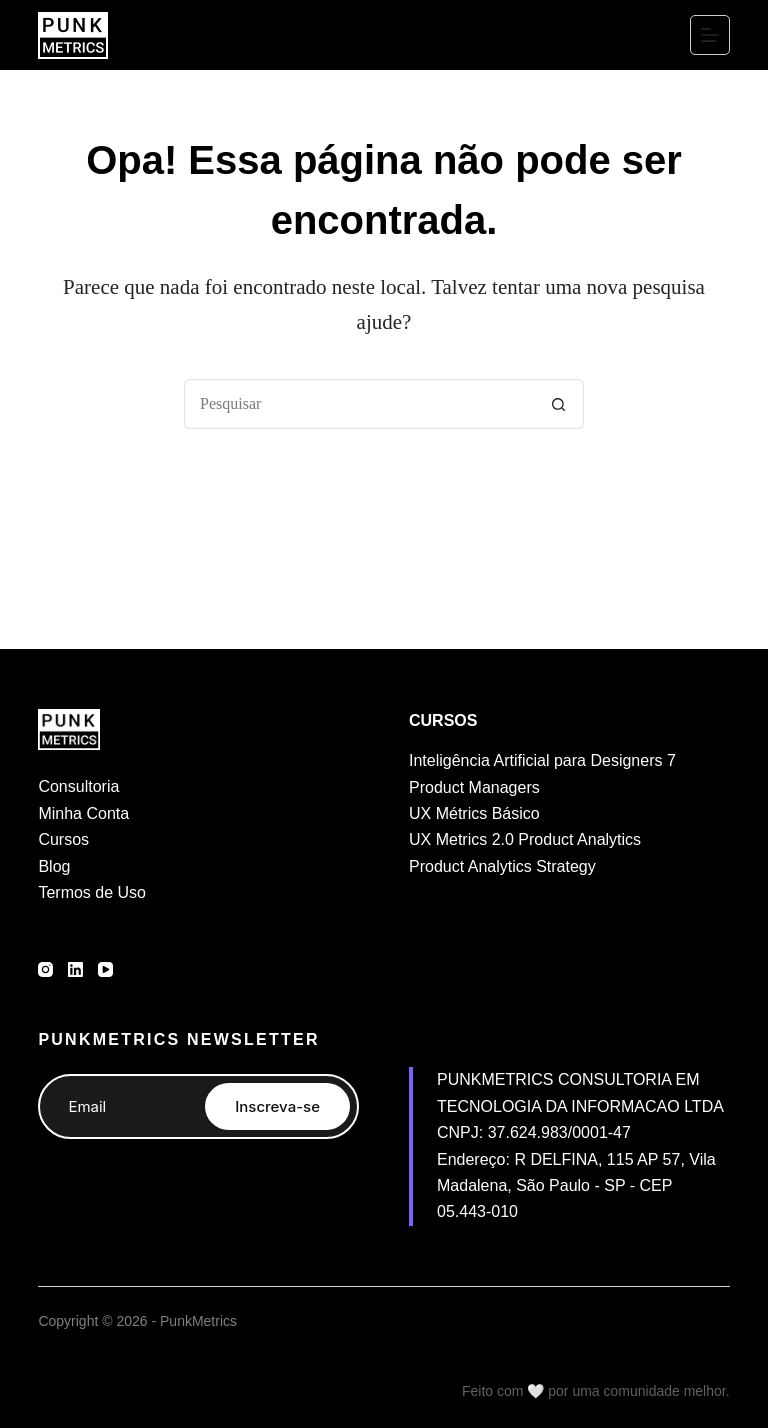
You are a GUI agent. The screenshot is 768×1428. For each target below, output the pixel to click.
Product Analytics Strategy (502, 866)
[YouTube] (105, 969)
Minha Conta (83, 813)
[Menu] (710, 35)
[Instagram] (45, 969)
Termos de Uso (92, 892)
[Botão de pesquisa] (559, 404)
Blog (54, 866)
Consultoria (78, 786)
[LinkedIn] (75, 969)
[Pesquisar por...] (359, 404)
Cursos (63, 839)
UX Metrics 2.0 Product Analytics (525, 839)
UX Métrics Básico (474, 813)
